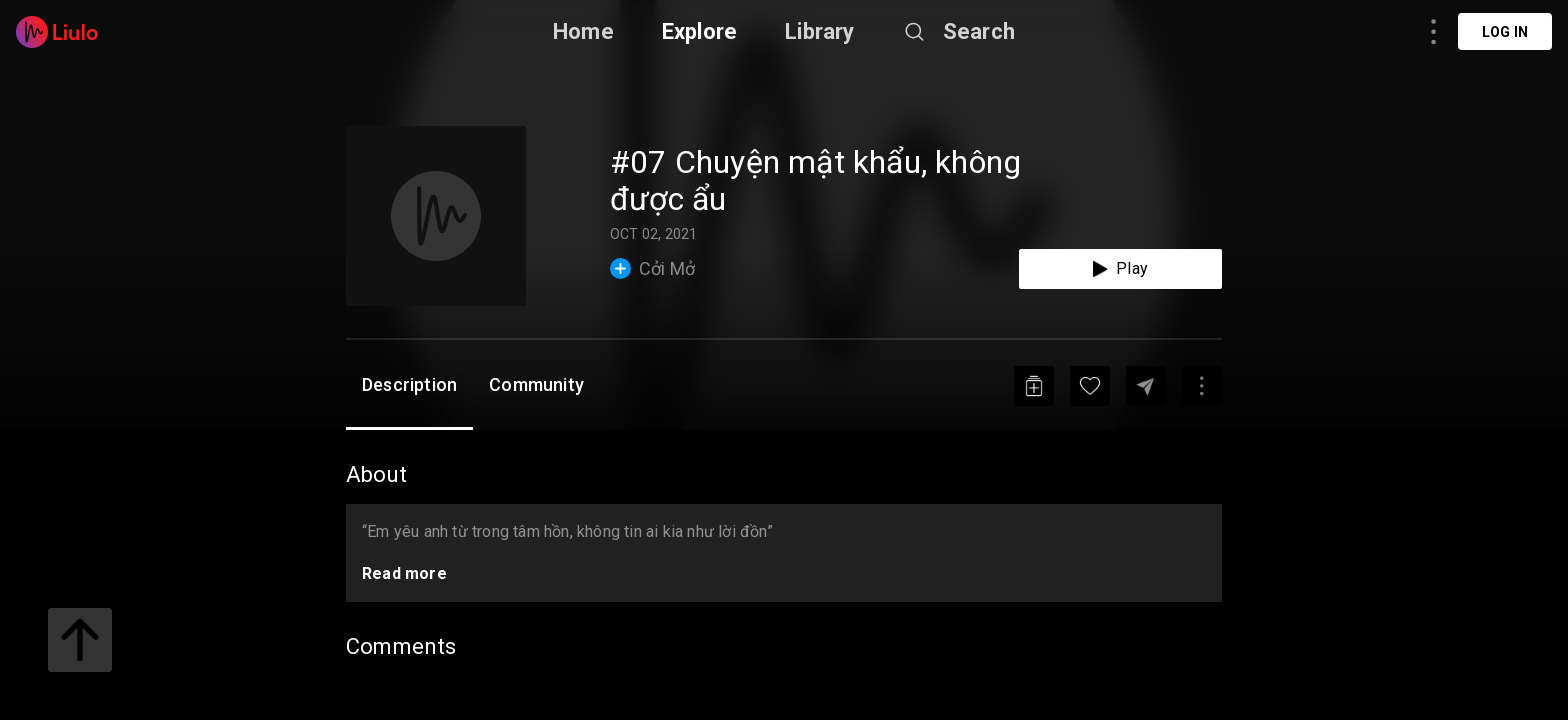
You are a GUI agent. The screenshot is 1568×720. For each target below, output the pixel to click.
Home (583, 31)
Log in (1505, 32)
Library (819, 31)
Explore (699, 31)
